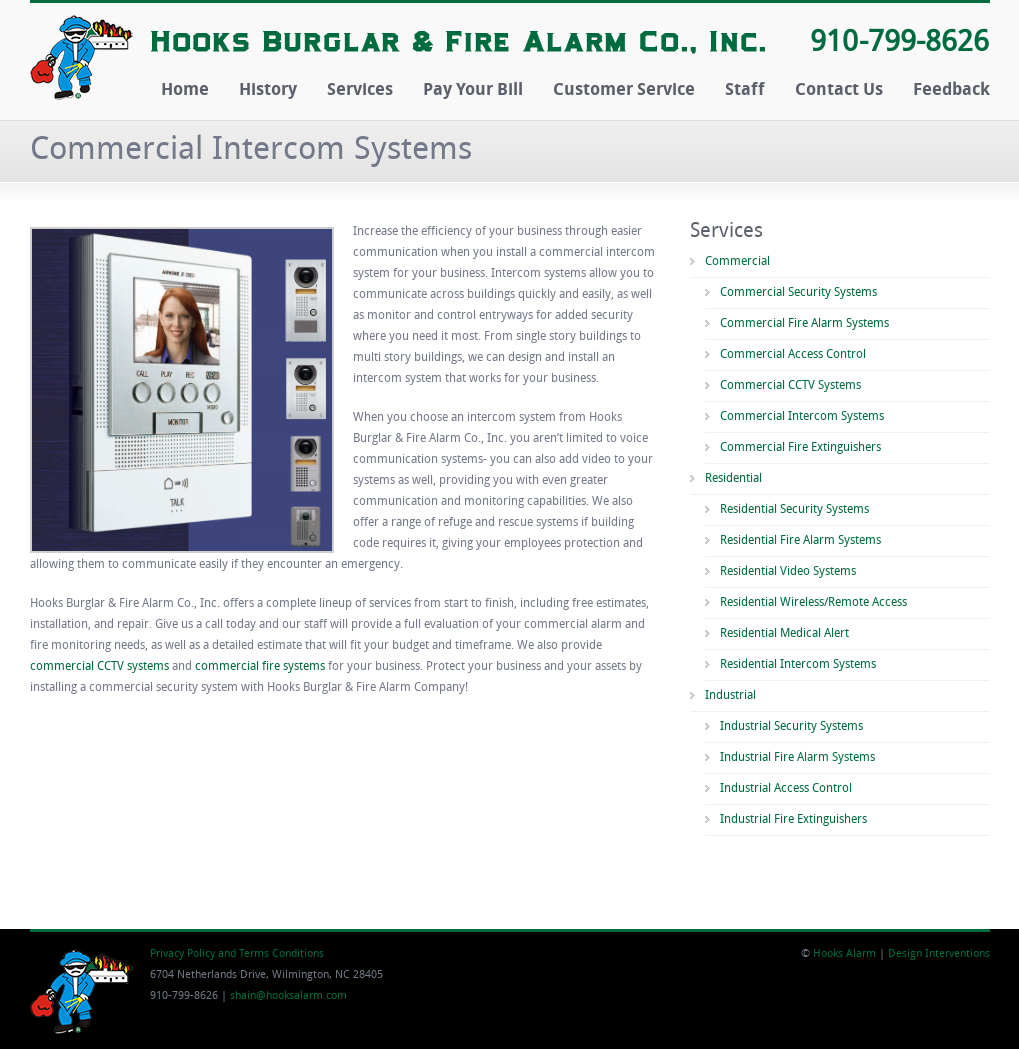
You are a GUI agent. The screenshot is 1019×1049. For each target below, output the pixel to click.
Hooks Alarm (844, 954)
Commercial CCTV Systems (790, 386)
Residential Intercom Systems (798, 665)
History (268, 90)
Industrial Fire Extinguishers (793, 820)
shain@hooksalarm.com (288, 996)
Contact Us (839, 90)
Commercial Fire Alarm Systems (804, 324)
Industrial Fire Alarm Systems (797, 758)
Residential (733, 479)
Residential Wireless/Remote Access (813, 603)
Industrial (730, 696)
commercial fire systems (260, 667)
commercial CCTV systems (99, 667)
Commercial (737, 262)
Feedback (951, 90)
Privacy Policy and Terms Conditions (237, 954)
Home (185, 90)
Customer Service (624, 90)
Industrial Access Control (786, 789)
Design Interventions (939, 954)
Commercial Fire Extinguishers (800, 448)
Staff (745, 90)
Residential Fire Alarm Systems (800, 541)
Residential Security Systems (794, 510)
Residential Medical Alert (784, 634)
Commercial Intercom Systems (802, 417)
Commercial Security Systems (798, 293)
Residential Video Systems (788, 572)
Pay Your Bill (473, 90)
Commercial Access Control (793, 355)
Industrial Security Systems (791, 727)
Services (360, 90)
